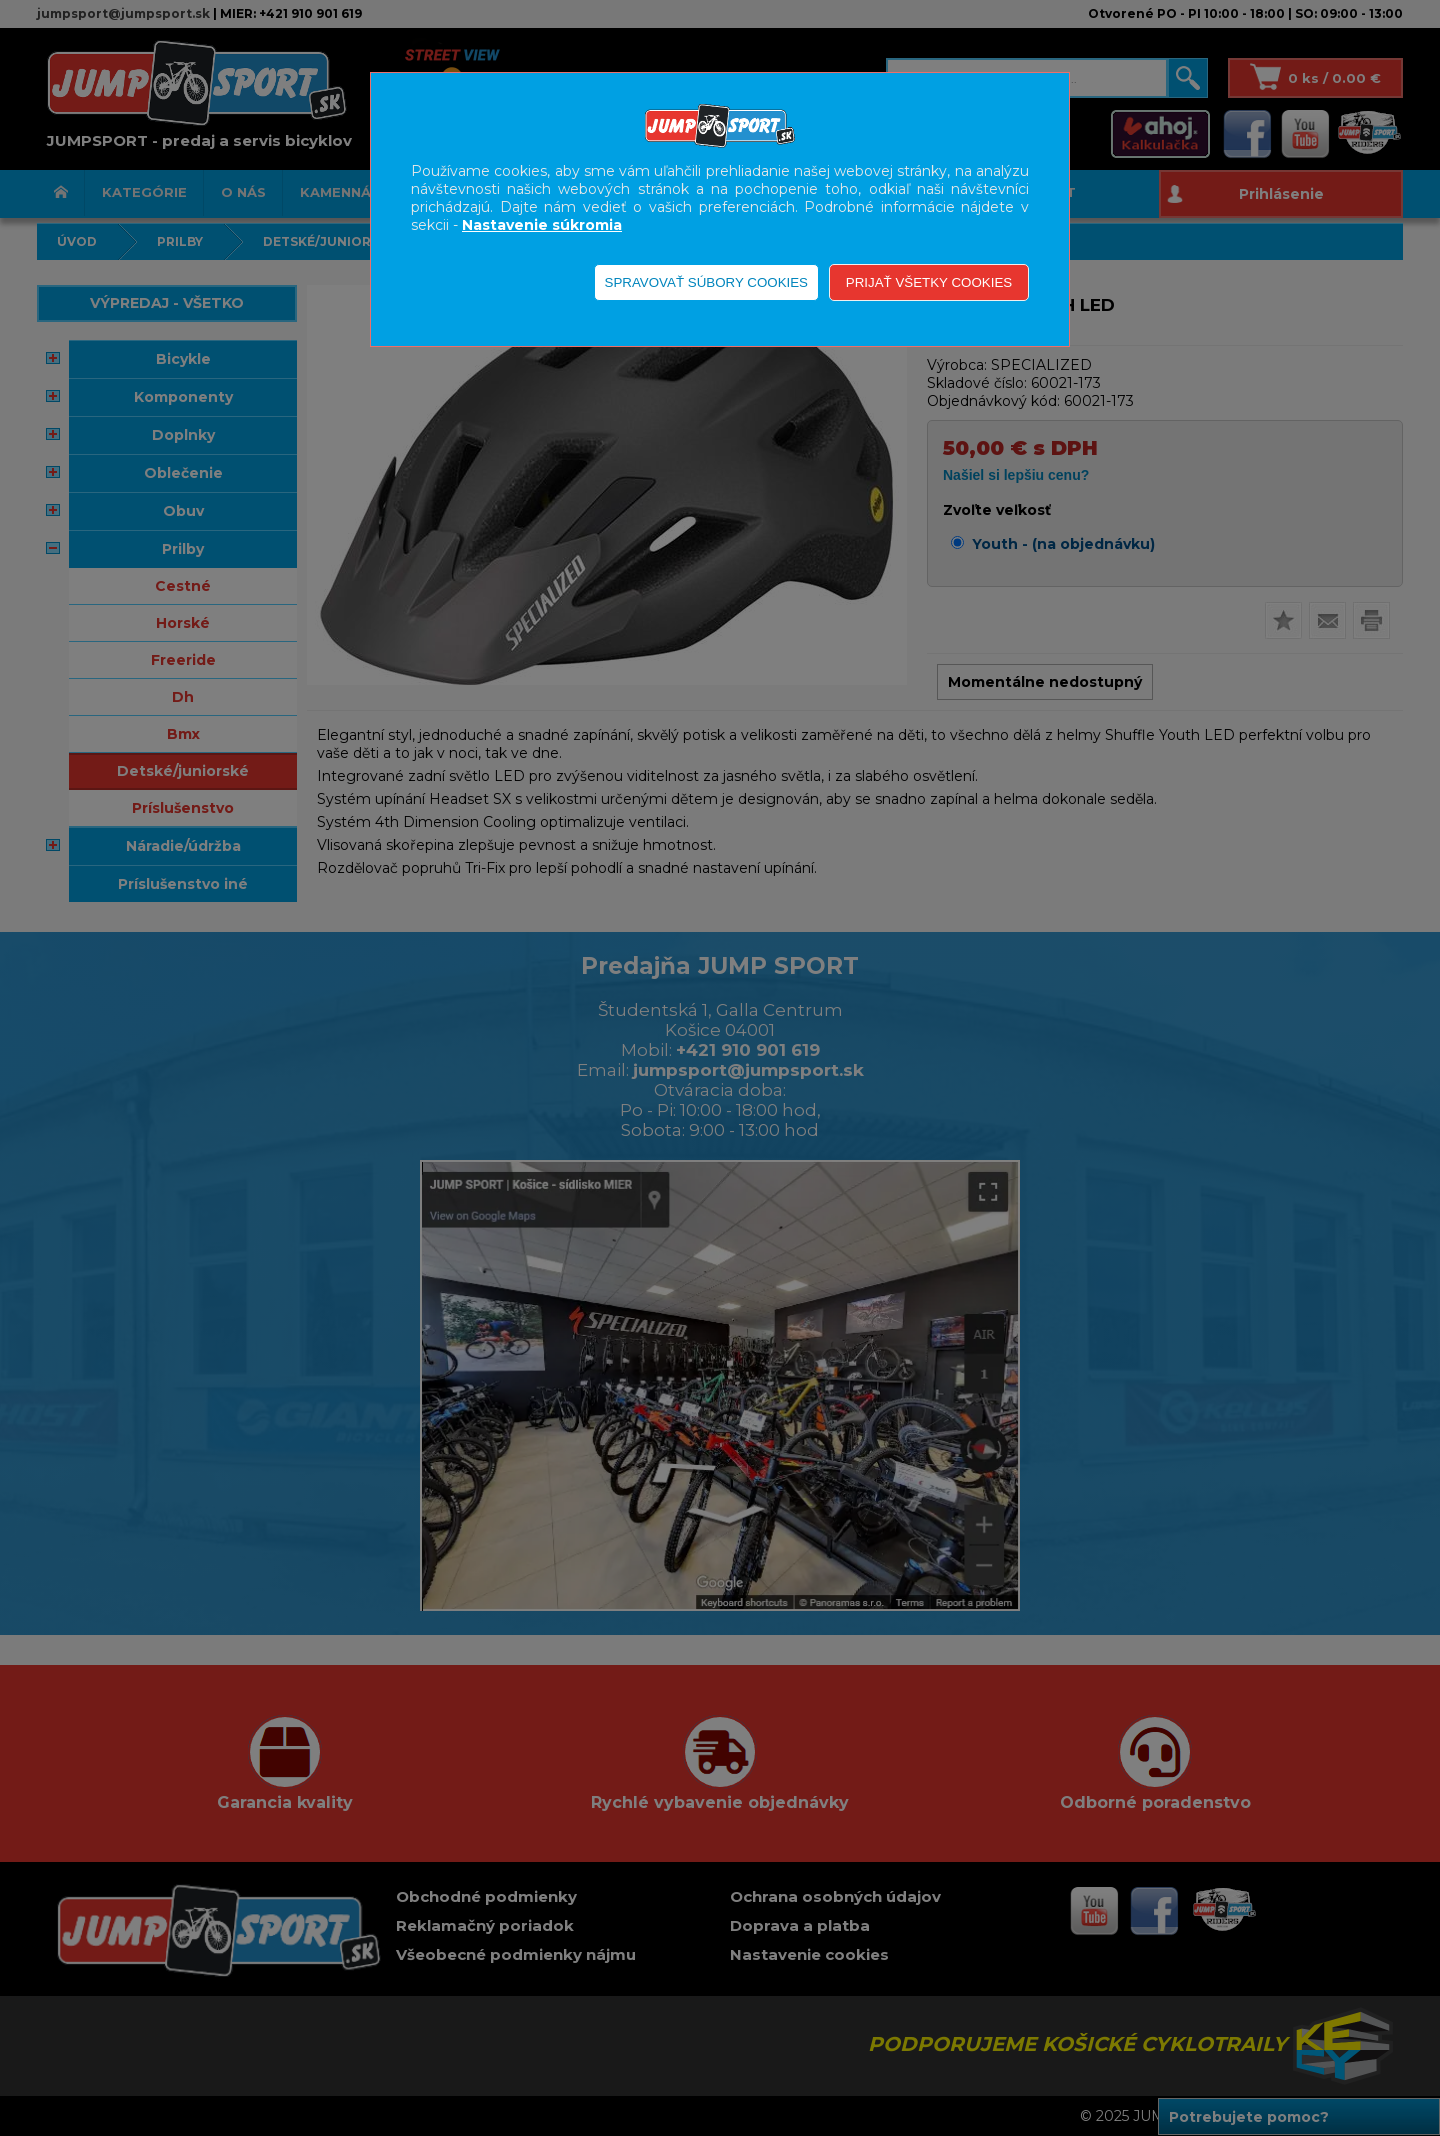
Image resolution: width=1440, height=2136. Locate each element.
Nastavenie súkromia (542, 225)
